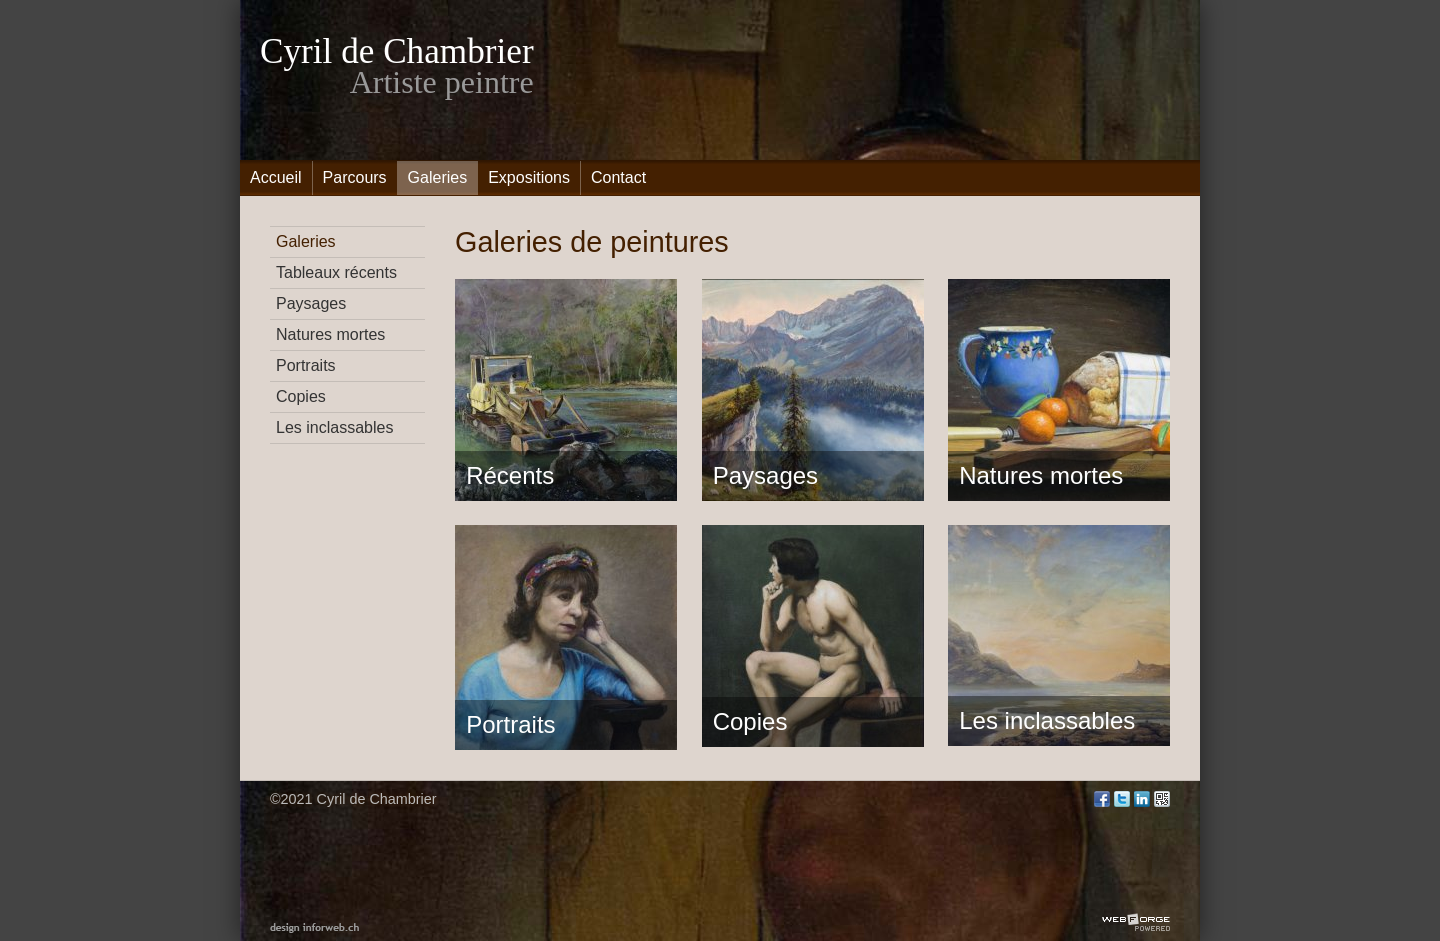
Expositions (529, 177)
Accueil (276, 177)
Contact (618, 177)
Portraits (306, 365)
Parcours (355, 177)
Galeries (438, 177)
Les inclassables (334, 427)
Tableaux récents (336, 272)
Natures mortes (330, 334)
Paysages (311, 303)
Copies (301, 396)
